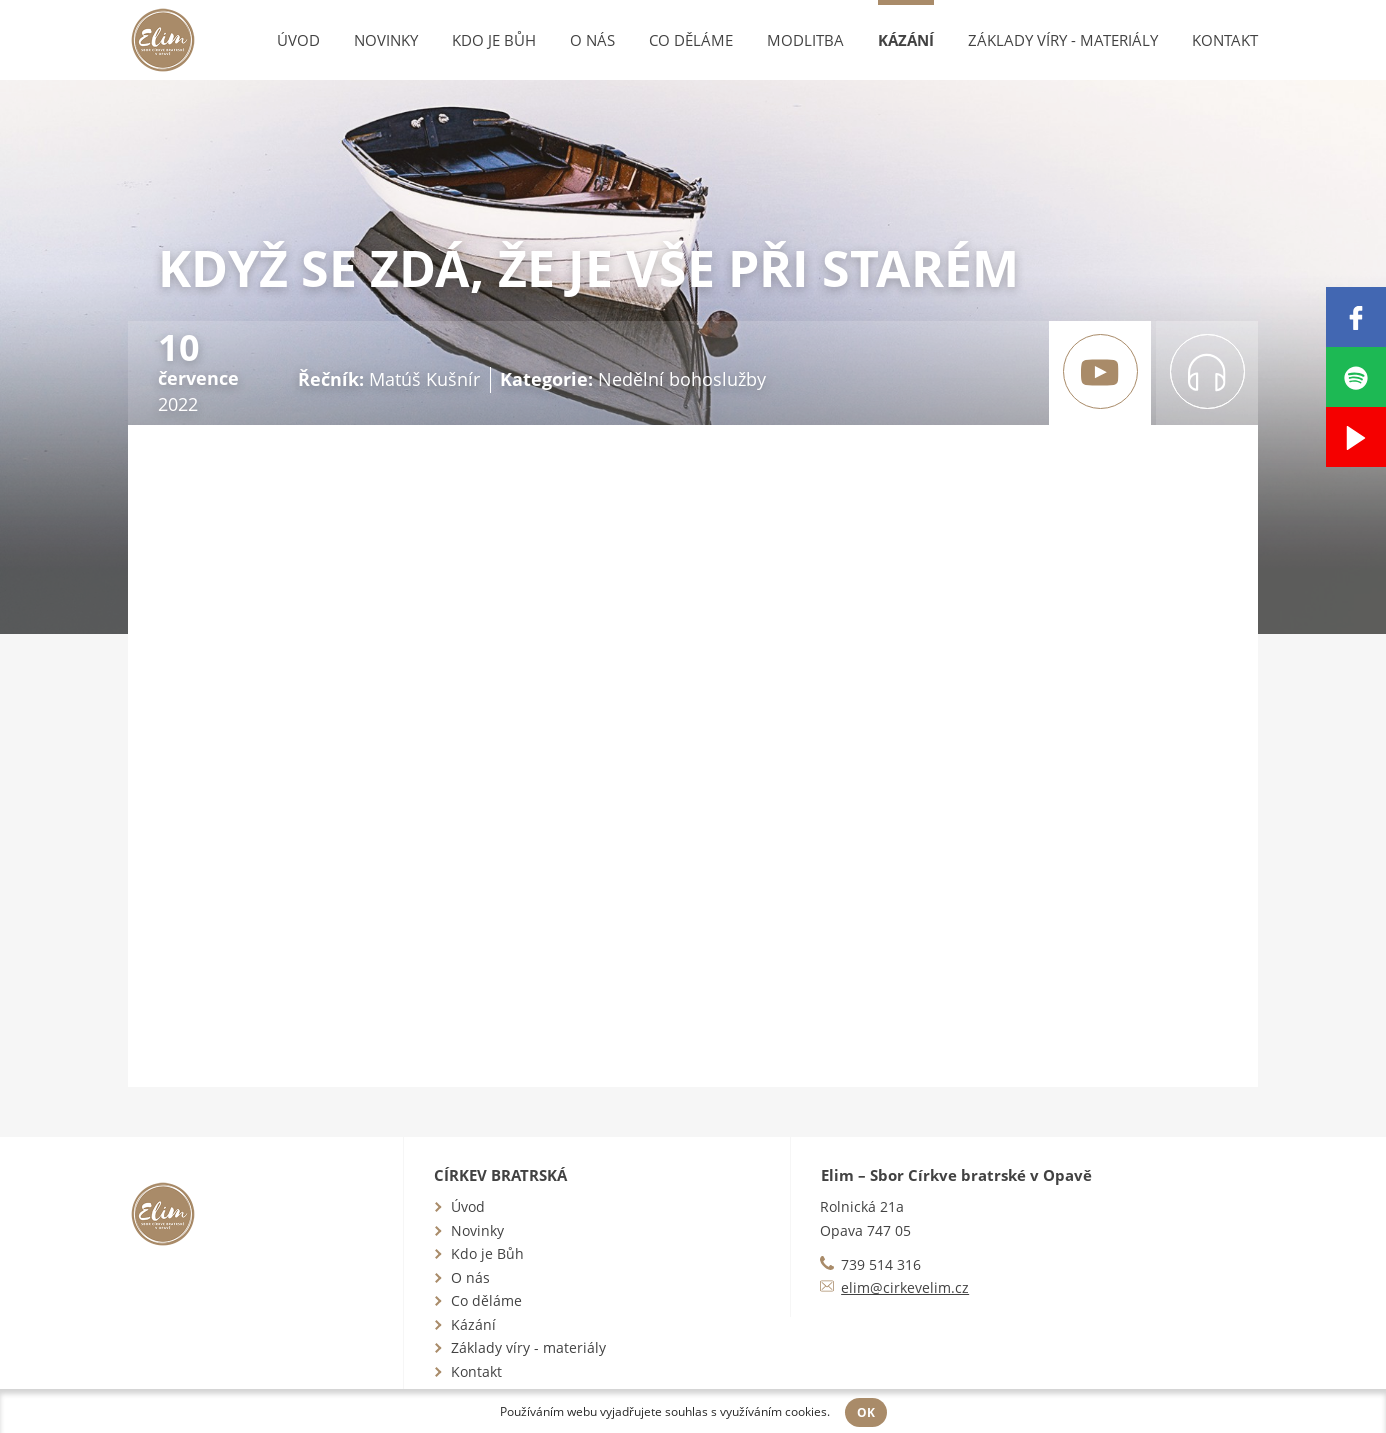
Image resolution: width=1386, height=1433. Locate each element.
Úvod (298, 40)
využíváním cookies (773, 1411)
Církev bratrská (500, 1175)
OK (866, 1412)
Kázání (906, 40)
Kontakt (1225, 40)
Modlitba (805, 40)
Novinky (386, 40)
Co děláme (691, 40)
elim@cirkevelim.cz (905, 1287)
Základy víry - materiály (1063, 40)
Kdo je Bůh (494, 40)
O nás (592, 40)
